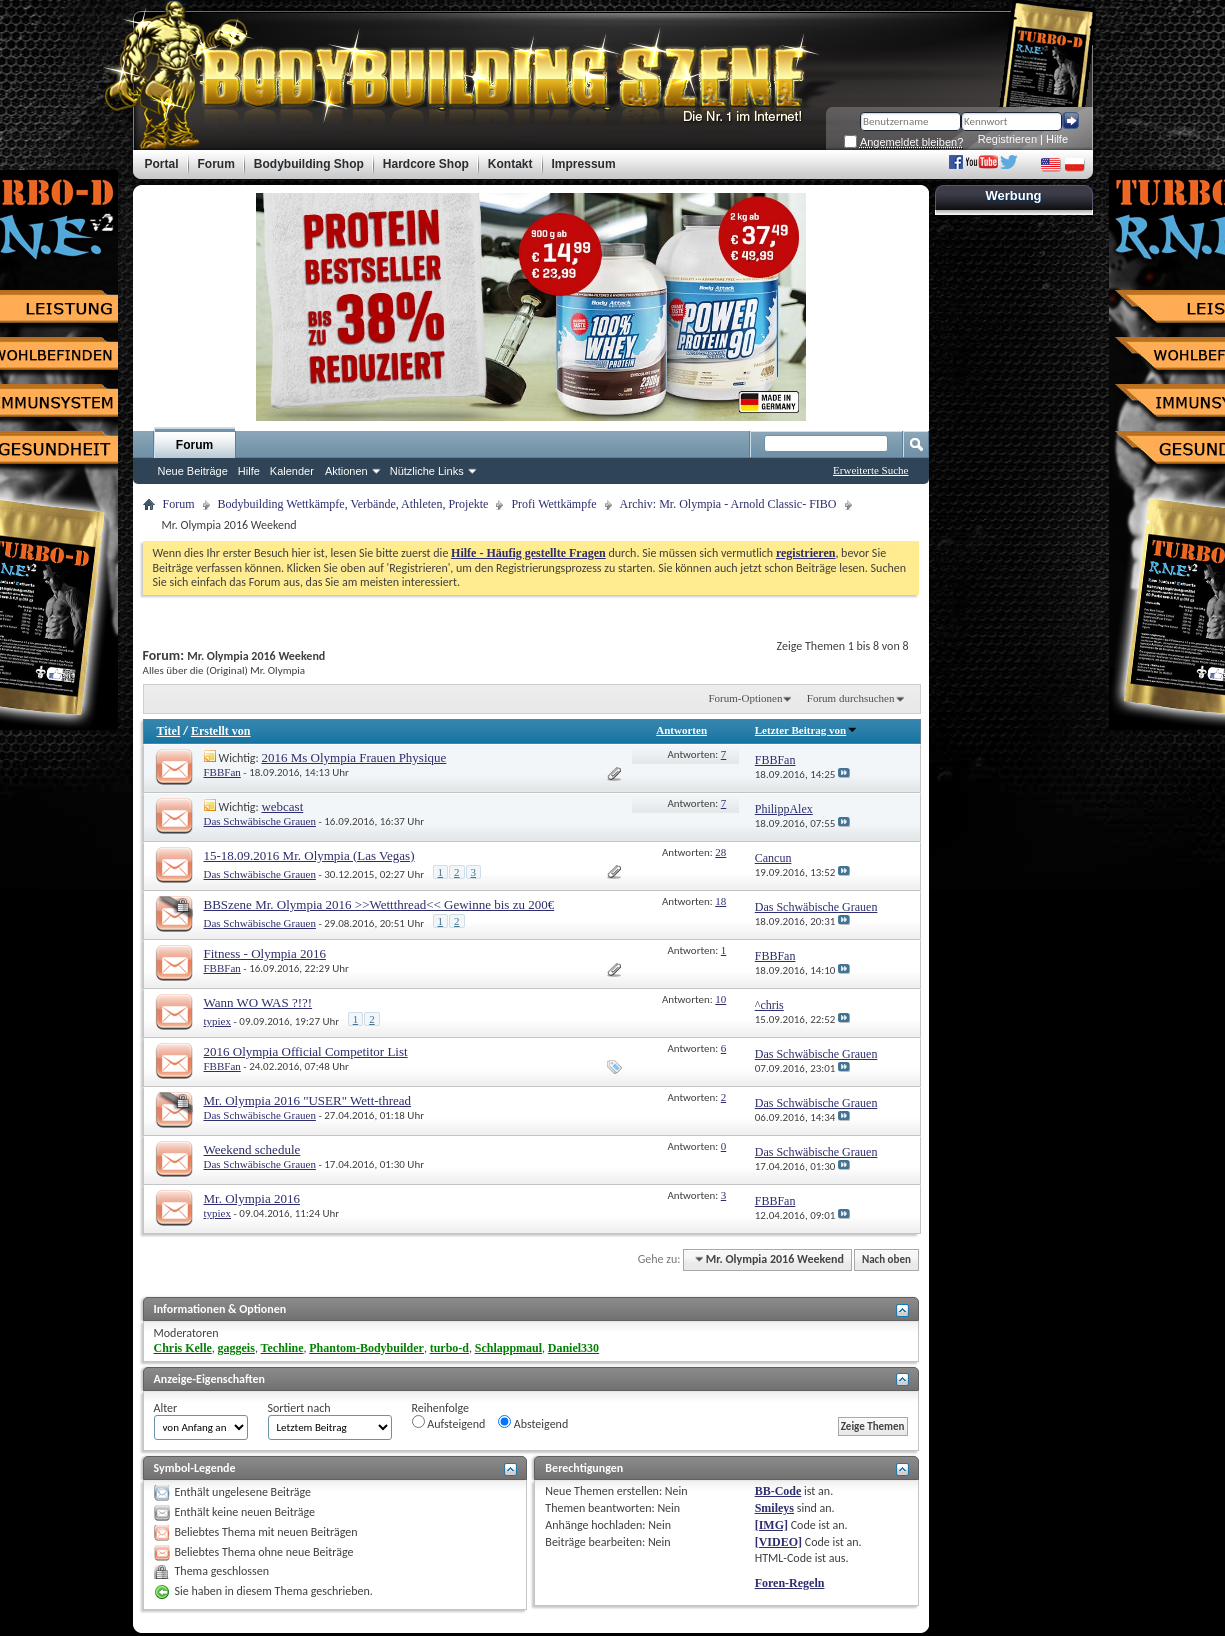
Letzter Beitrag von (806, 730)
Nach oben (886, 1259)
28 (720, 852)
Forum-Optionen (745, 698)
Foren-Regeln (790, 1583)
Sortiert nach (299, 1408)
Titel (169, 731)
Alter (166, 1408)
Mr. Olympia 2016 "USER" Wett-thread (308, 1100)
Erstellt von (221, 731)
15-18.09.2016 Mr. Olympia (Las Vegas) (309, 855)
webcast (282, 806)
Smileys (774, 1508)
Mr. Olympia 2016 (252, 1198)
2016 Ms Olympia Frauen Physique (353, 757)
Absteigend (533, 1423)
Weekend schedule (252, 1149)
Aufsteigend (449, 1423)
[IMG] (771, 1525)
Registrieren (1007, 139)
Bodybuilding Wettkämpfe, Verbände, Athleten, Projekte (353, 504)
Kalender (292, 471)
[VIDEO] (778, 1542)
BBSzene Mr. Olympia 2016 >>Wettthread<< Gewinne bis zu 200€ (379, 904)
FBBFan (222, 772)
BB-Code (778, 1491)
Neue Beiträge (193, 471)
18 (720, 901)
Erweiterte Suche (870, 470)
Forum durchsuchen (851, 698)
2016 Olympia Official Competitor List (306, 1051)
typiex (218, 1021)
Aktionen (346, 471)
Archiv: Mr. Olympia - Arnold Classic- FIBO (728, 504)
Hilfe (1057, 139)
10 (720, 999)
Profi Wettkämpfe (553, 504)
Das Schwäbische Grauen (260, 821)
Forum (194, 445)
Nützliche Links (427, 471)
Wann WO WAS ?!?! (258, 1002)
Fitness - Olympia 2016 (265, 953)
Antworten (681, 730)
